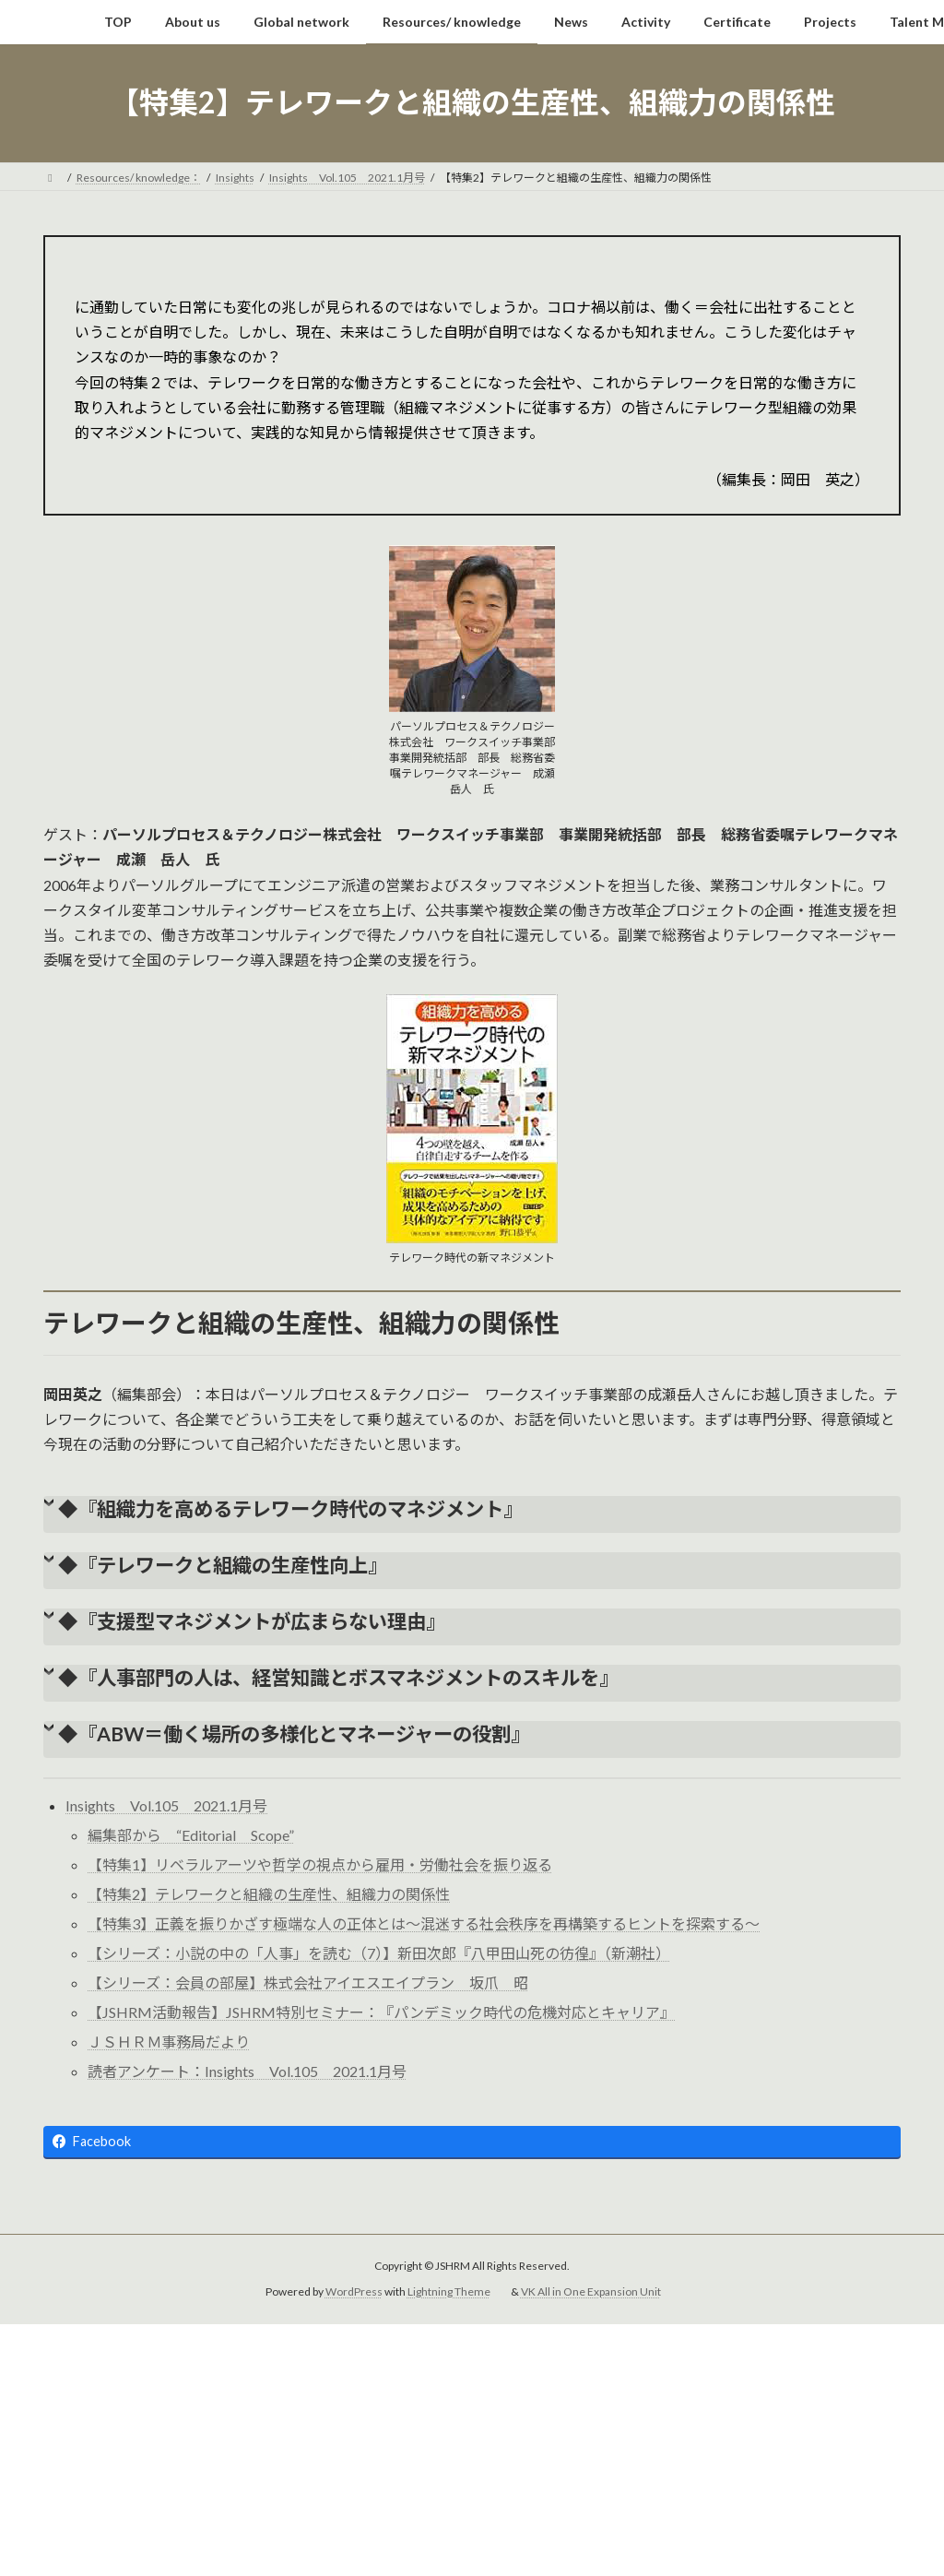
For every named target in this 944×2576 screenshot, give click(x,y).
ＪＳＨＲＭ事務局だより (169, 2041)
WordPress (354, 2292)
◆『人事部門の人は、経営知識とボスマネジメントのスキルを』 (338, 1678)
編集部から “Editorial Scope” (191, 1835)
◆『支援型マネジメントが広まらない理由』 (251, 1621)
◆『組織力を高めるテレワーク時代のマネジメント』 (290, 1509)
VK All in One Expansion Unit (591, 2292)
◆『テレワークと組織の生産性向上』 (222, 1565)
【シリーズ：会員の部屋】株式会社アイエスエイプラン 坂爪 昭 (308, 1982)
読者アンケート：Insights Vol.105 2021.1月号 (247, 2071)
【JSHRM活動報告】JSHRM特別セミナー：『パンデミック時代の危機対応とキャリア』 (381, 2012)
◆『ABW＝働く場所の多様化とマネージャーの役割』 (294, 1734)
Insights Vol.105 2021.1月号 (166, 1805)
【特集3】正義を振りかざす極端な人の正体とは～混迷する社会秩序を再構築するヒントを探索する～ (424, 1923)
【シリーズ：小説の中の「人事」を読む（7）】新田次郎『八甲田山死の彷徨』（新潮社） (379, 1953)
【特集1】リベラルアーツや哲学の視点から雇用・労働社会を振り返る (320, 1864)
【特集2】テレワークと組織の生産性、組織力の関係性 (269, 1894)
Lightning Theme (448, 2292)
